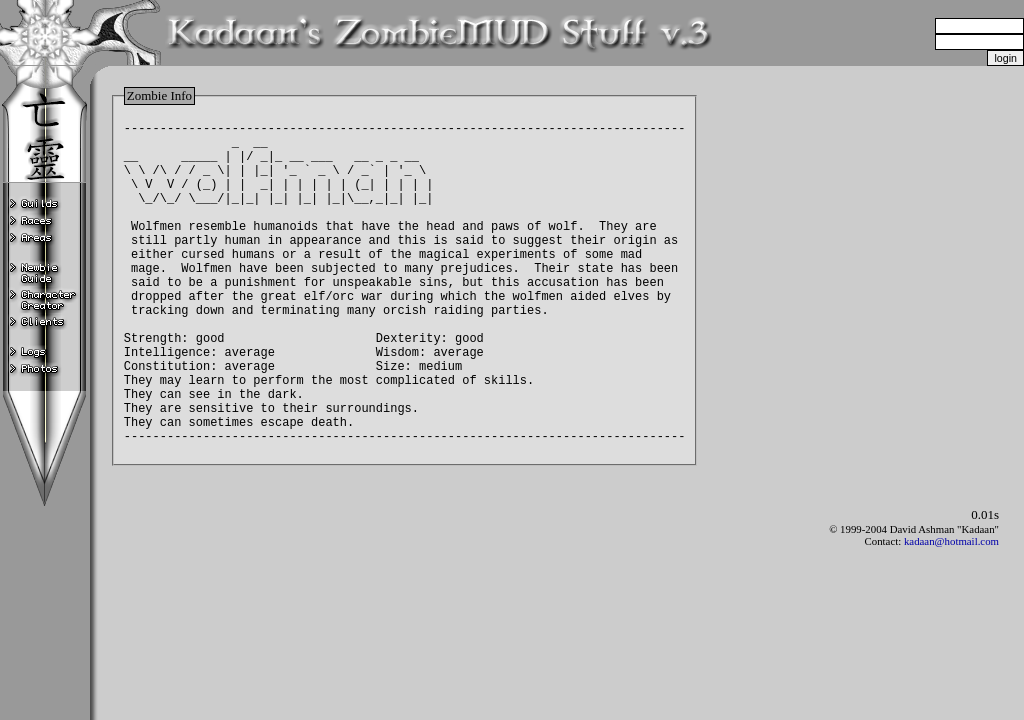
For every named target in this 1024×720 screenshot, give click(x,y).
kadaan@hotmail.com (951, 579)
